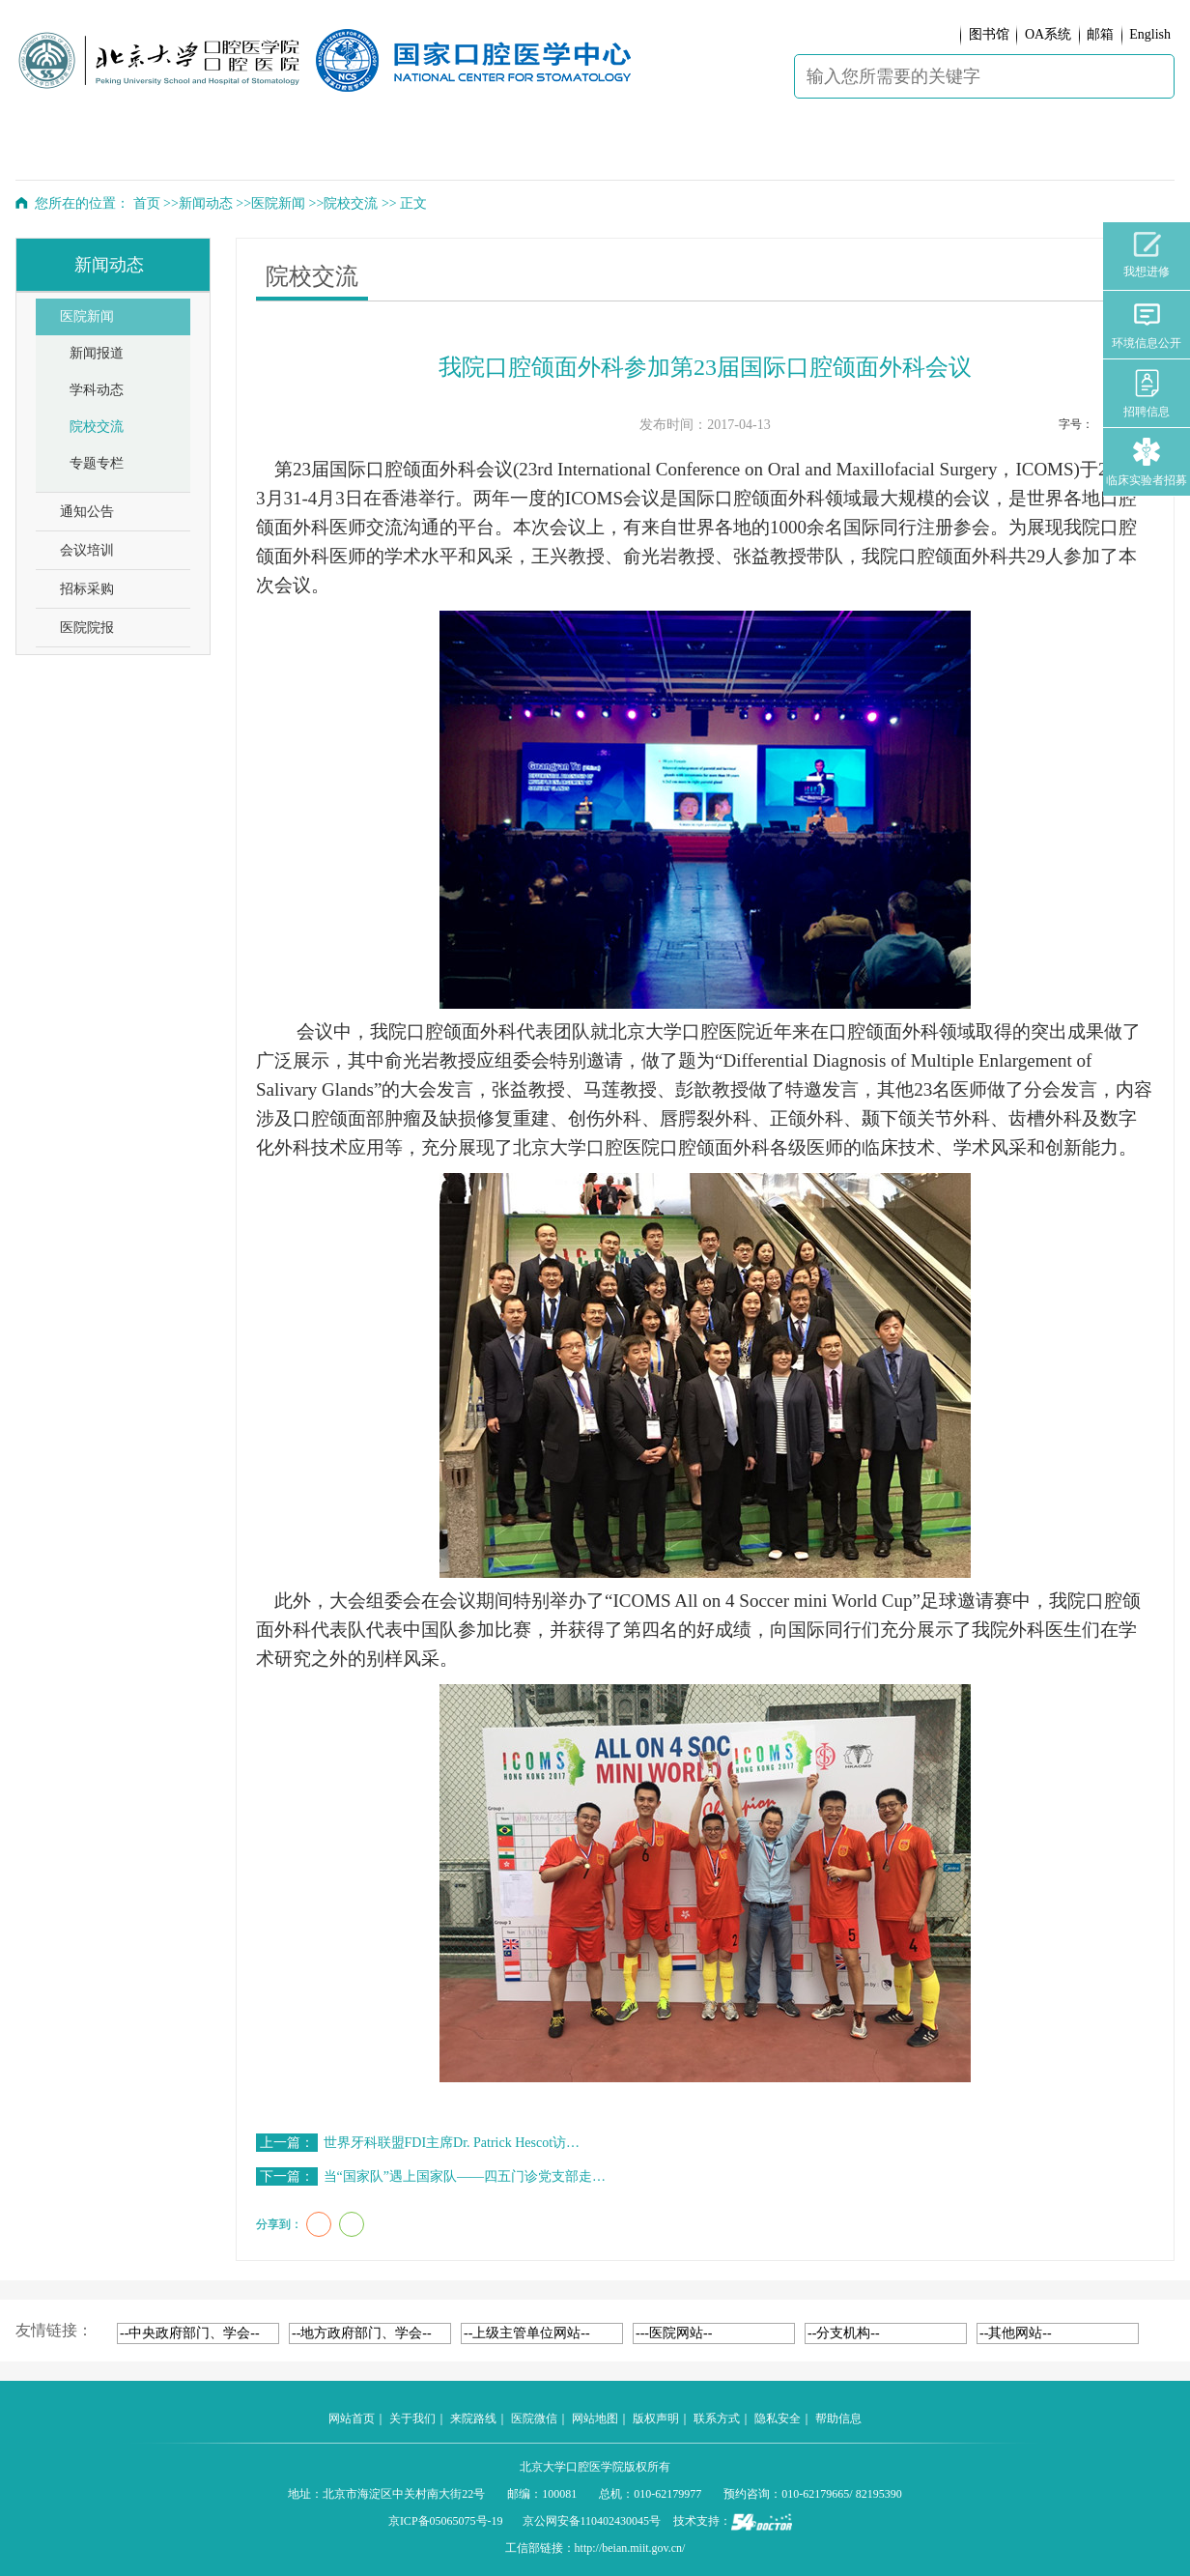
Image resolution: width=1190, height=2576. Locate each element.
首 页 (68, 150)
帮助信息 (838, 2418)
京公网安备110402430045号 (592, 2521)
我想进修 (1146, 255)
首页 (146, 203)
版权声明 (656, 2418)
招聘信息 (1146, 393)
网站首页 (351, 2418)
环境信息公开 (1146, 325)
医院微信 (534, 2418)
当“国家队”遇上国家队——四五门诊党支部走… (465, 2176)
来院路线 (473, 2418)
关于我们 (412, 2418)
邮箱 (1100, 34)
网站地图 (595, 2418)
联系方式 (717, 2418)
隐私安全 (777, 2418)
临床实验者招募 (1146, 462)
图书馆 (989, 34)
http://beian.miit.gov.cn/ (630, 2548)
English (1150, 34)
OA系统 (1048, 34)
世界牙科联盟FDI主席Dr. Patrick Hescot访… (452, 2142)
